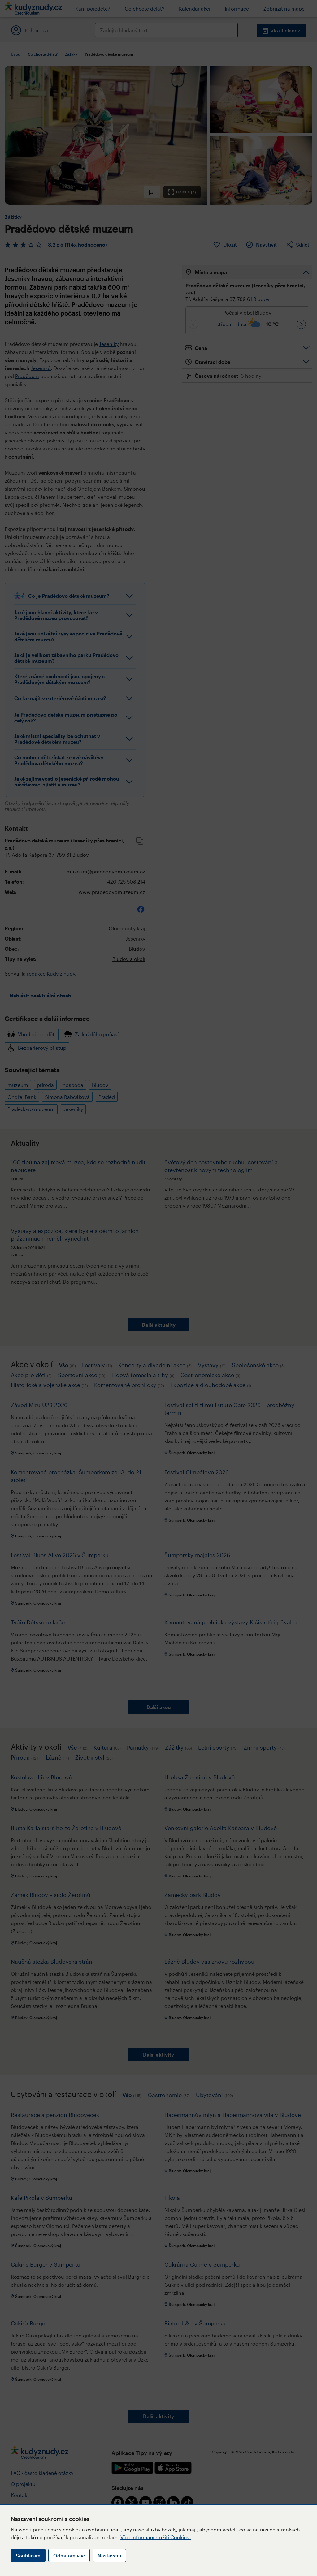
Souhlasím (28, 2555)
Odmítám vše (69, 2555)
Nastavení (109, 2555)
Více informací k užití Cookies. (155, 2537)
